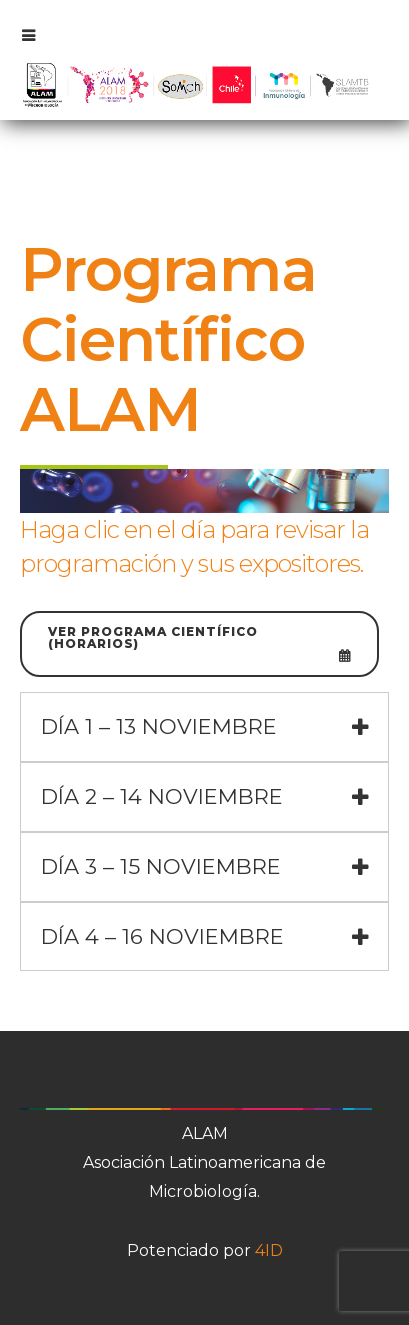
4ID (269, 1250)
